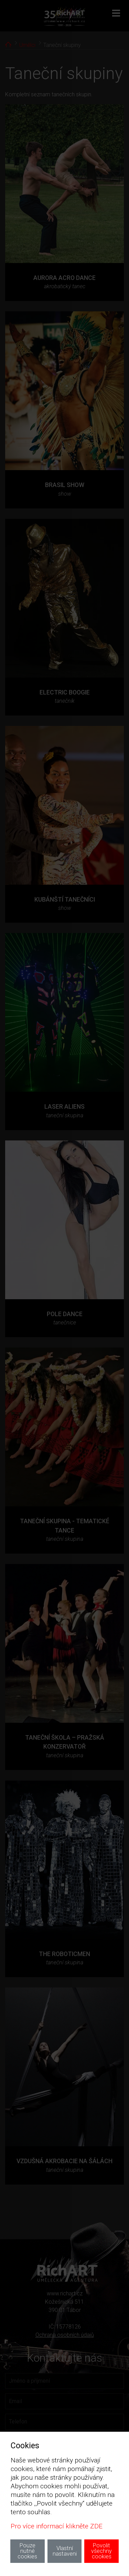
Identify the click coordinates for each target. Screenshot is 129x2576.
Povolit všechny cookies (101, 2551)
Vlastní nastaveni (65, 2551)
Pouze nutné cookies (27, 2551)
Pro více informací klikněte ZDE (57, 2526)
